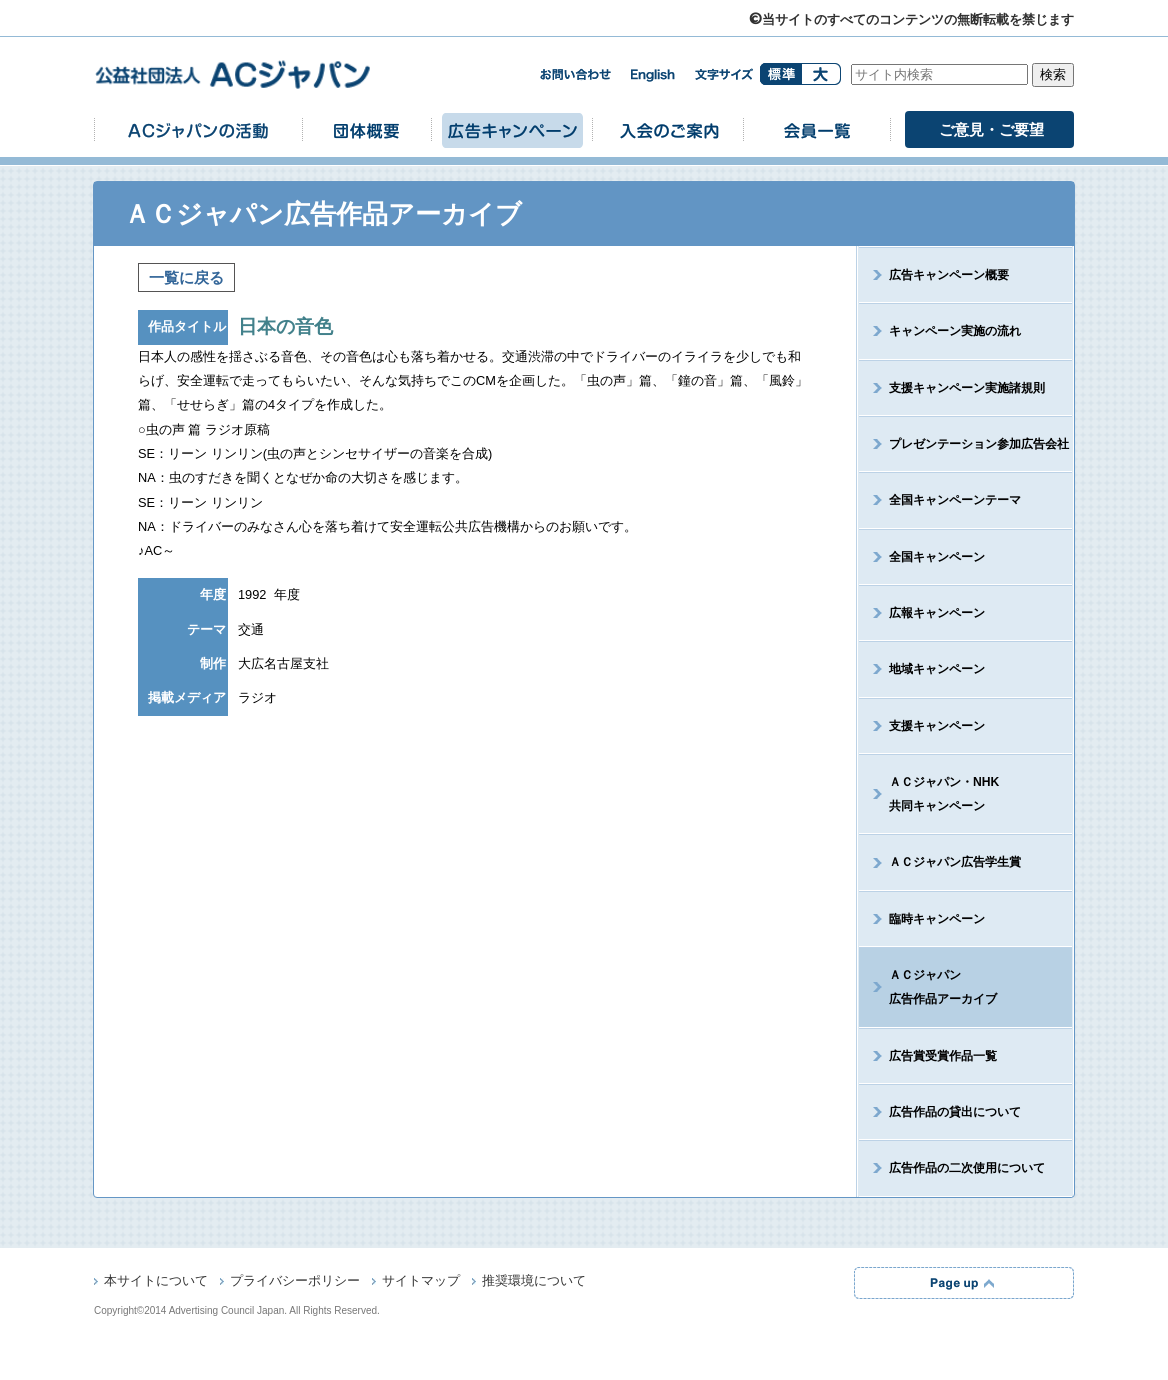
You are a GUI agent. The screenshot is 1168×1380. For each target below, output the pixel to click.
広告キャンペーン (512, 129)
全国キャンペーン (937, 557)
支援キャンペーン (937, 726)
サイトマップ (421, 1282)
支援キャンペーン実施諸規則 (967, 388)
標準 (780, 74)
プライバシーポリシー (295, 1282)
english (653, 75)
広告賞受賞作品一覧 (943, 1056)
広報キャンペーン (937, 613)
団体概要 (367, 129)
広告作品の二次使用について (967, 1168)
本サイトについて (156, 1282)
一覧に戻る (186, 277)
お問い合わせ (575, 74)
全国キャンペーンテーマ (955, 500)
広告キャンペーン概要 (949, 275)
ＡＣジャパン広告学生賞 (955, 862)
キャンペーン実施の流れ (955, 331)
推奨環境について (534, 1282)
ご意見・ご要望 (991, 129)
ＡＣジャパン (928, 987)
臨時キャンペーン (937, 919)
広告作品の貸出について (955, 1112)
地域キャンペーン (937, 669)
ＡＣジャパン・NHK (929, 794)
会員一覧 (817, 129)
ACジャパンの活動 (198, 129)
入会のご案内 (668, 129)
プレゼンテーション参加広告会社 (979, 444)
